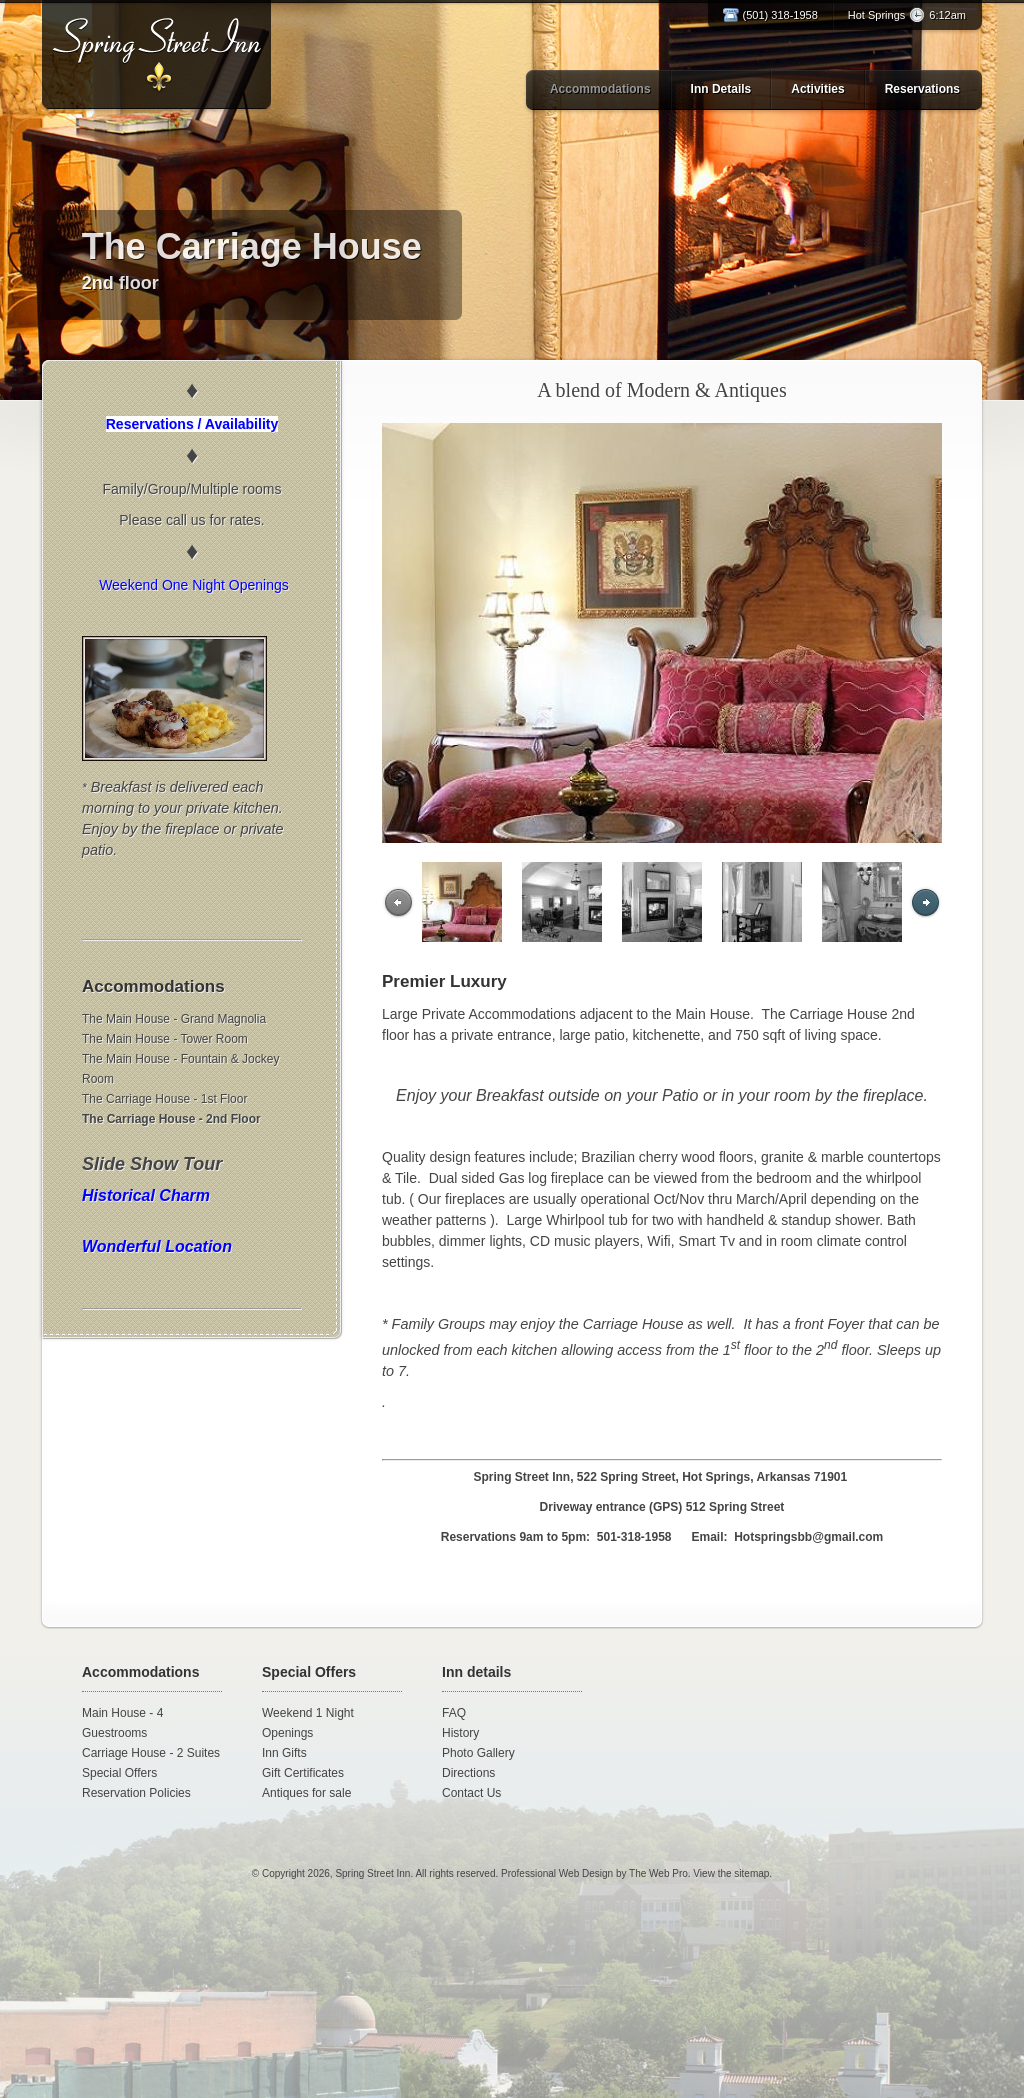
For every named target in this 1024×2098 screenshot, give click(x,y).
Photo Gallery (478, 1753)
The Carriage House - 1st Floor (164, 1099)
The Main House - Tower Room (165, 1039)
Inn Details (721, 89)
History (460, 1733)
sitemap (751, 1873)
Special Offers (119, 1773)
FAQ (454, 1713)
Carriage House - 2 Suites (151, 1753)
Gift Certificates (303, 1773)
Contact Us (471, 1793)
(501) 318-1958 (780, 15)
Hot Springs (907, 15)
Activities (817, 89)
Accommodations (600, 89)
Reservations (922, 89)
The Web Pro (658, 1873)
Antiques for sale (306, 1793)
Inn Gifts (284, 1753)
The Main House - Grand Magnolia (174, 1019)
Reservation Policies (136, 1793)
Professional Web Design (557, 1873)
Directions (468, 1773)
